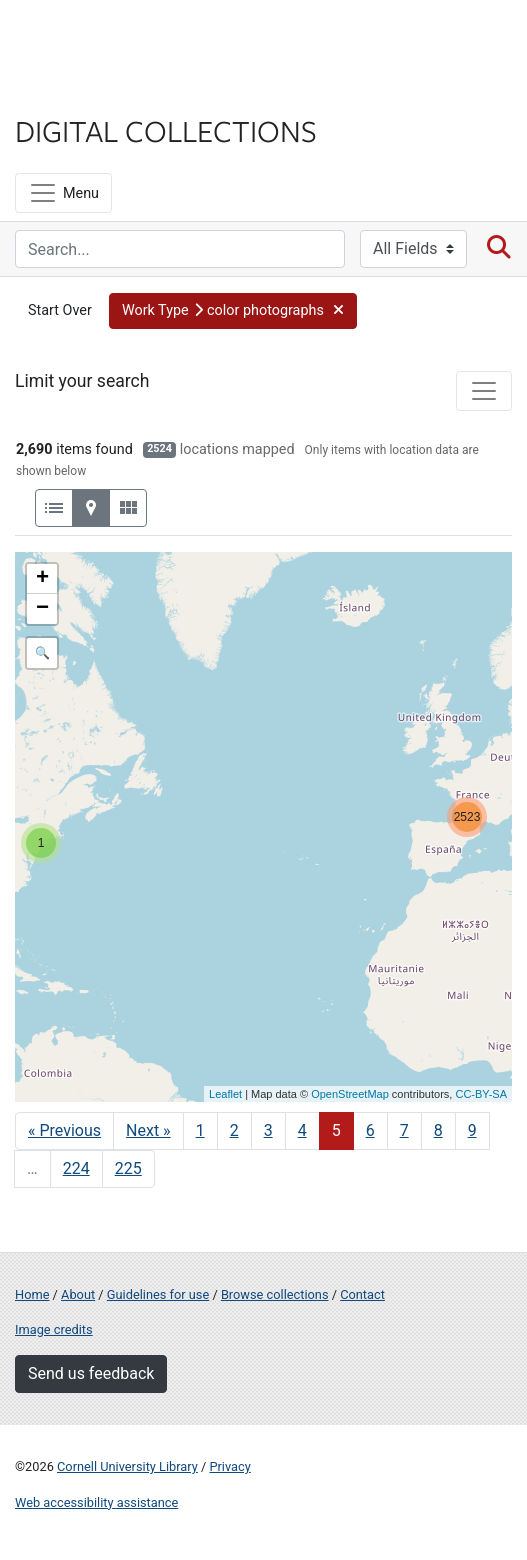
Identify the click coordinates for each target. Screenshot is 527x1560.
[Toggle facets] (484, 391)
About (78, 1294)
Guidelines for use (158, 1294)
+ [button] (42, 579)
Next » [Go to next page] (148, 1130)
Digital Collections (166, 130)
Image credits (54, 1329)
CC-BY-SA (481, 1094)
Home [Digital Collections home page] (32, 1294)
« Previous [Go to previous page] (64, 1130)
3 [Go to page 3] (268, 1130)
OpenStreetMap (350, 1094)
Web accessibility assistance (96, 1502)
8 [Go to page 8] (438, 1130)
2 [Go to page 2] (234, 1130)
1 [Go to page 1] (200, 1130)
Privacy (229, 1466)
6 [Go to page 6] (370, 1130)
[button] (233, 311)
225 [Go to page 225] (128, 1168)
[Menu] (63, 193)
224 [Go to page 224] (76, 1168)
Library (75, 91)
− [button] (42, 609)
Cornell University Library (127, 1466)
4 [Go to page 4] (302, 1130)
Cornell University (115, 38)
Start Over (60, 310)
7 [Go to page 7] (404, 1130)
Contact (362, 1294)
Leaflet (225, 1094)
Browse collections (275, 1294)
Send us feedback (91, 1373)
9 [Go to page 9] (472, 1130)
